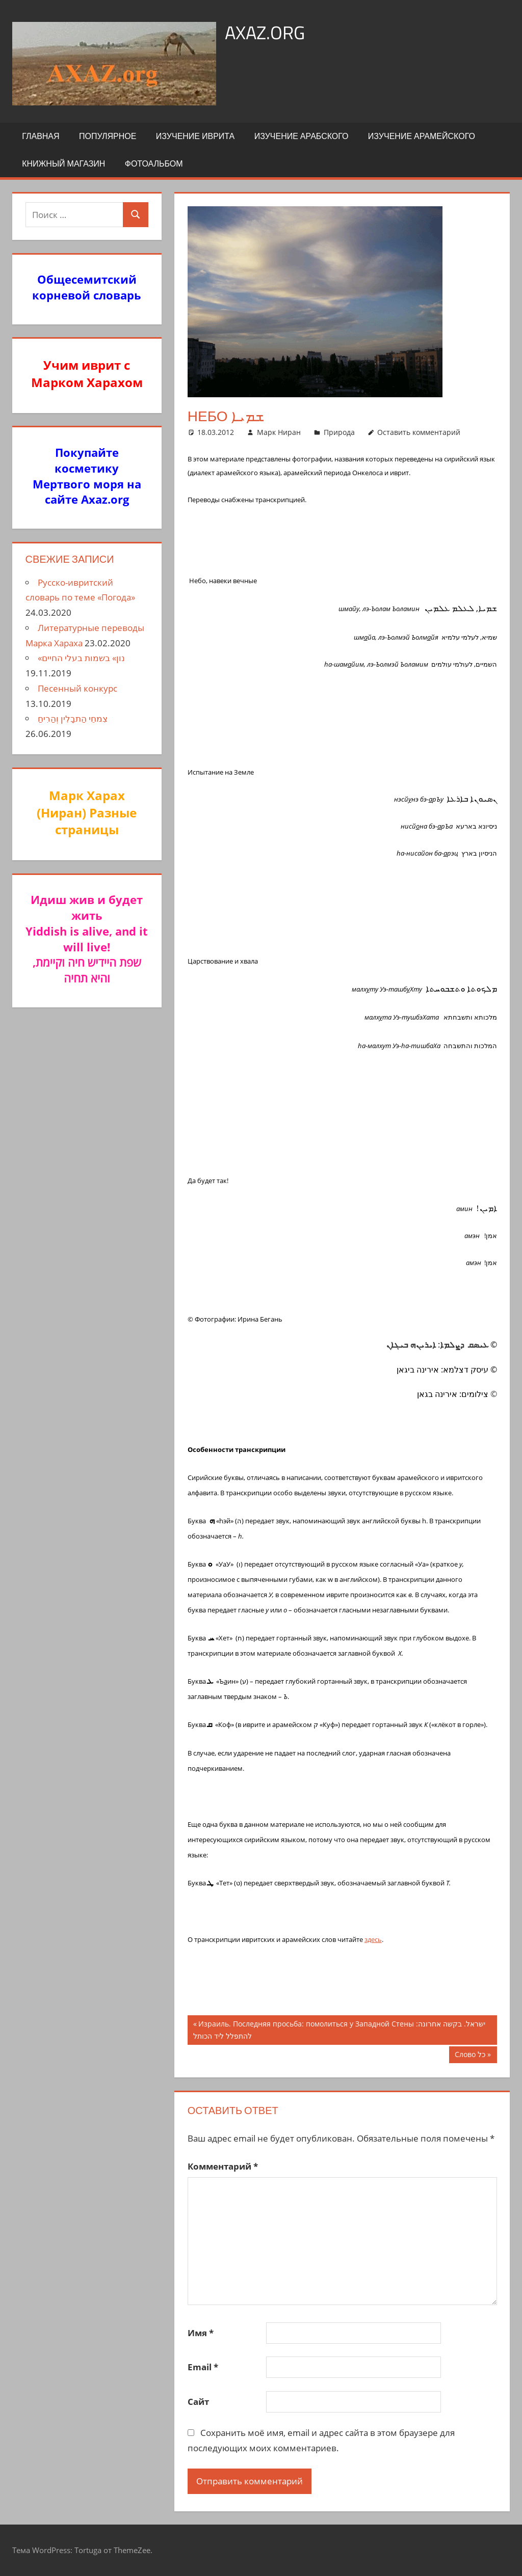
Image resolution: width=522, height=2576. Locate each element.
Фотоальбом (154, 163)
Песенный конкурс (77, 688)
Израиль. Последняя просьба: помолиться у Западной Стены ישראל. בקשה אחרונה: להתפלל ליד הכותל (339, 2029)
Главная (40, 136)
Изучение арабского (301, 136)
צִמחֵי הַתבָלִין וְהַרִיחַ (73, 718)
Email (203, 2367)
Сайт (198, 2401)
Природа (339, 432)
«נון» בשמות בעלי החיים (81, 658)
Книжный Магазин (63, 163)
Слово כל (474, 2055)
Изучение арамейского (421, 136)
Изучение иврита (195, 136)
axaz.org (265, 32)
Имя (201, 2333)
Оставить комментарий (418, 432)
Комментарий (223, 2166)
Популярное (107, 136)
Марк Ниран (279, 432)
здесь (373, 1939)
